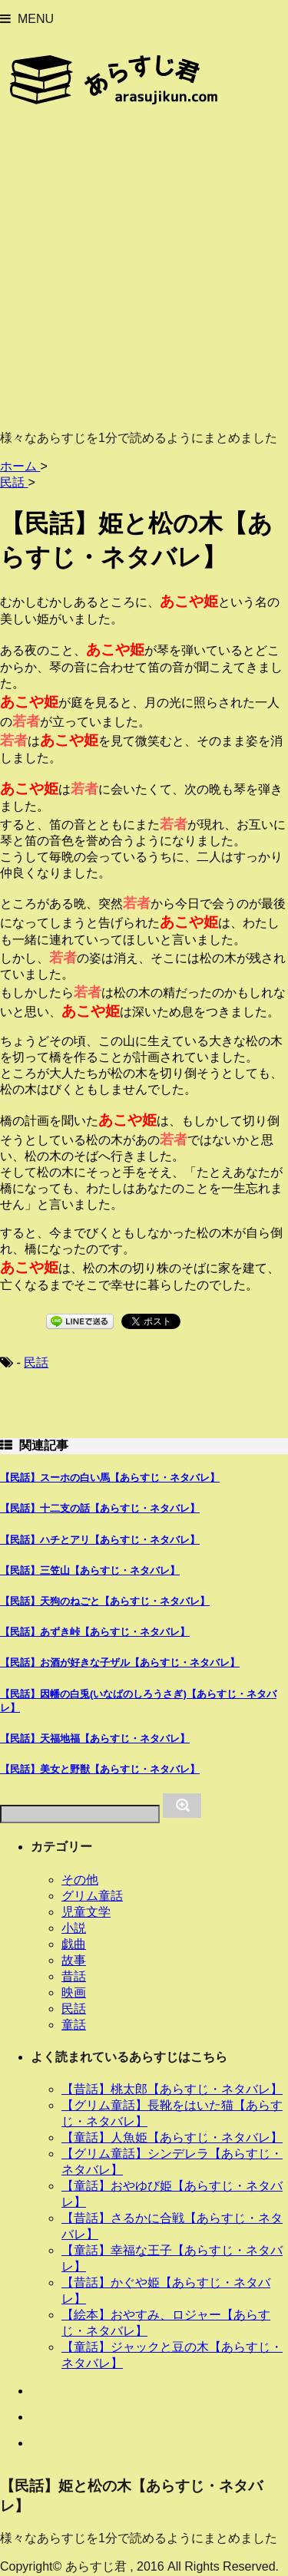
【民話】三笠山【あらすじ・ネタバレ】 (90, 1570)
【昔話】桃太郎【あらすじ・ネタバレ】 (172, 2089)
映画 (73, 1992)
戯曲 (73, 1944)
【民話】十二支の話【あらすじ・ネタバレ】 (100, 1508)
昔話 (73, 1976)
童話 (73, 2024)
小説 (73, 1927)
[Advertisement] (144, 274)
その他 (79, 1879)
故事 (73, 1960)
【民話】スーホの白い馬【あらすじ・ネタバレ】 (110, 1477)
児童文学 (86, 1911)
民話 (36, 1362)
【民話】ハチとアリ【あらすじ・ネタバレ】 (100, 1539)
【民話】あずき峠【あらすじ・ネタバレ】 (95, 1632)
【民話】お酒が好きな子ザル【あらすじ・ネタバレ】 (120, 1662)
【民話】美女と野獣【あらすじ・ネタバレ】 (100, 1769)
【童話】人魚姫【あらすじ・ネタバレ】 (172, 2137)
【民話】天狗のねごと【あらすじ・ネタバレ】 (105, 1601)
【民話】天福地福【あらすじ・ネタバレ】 (95, 1738)
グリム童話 (92, 1895)
